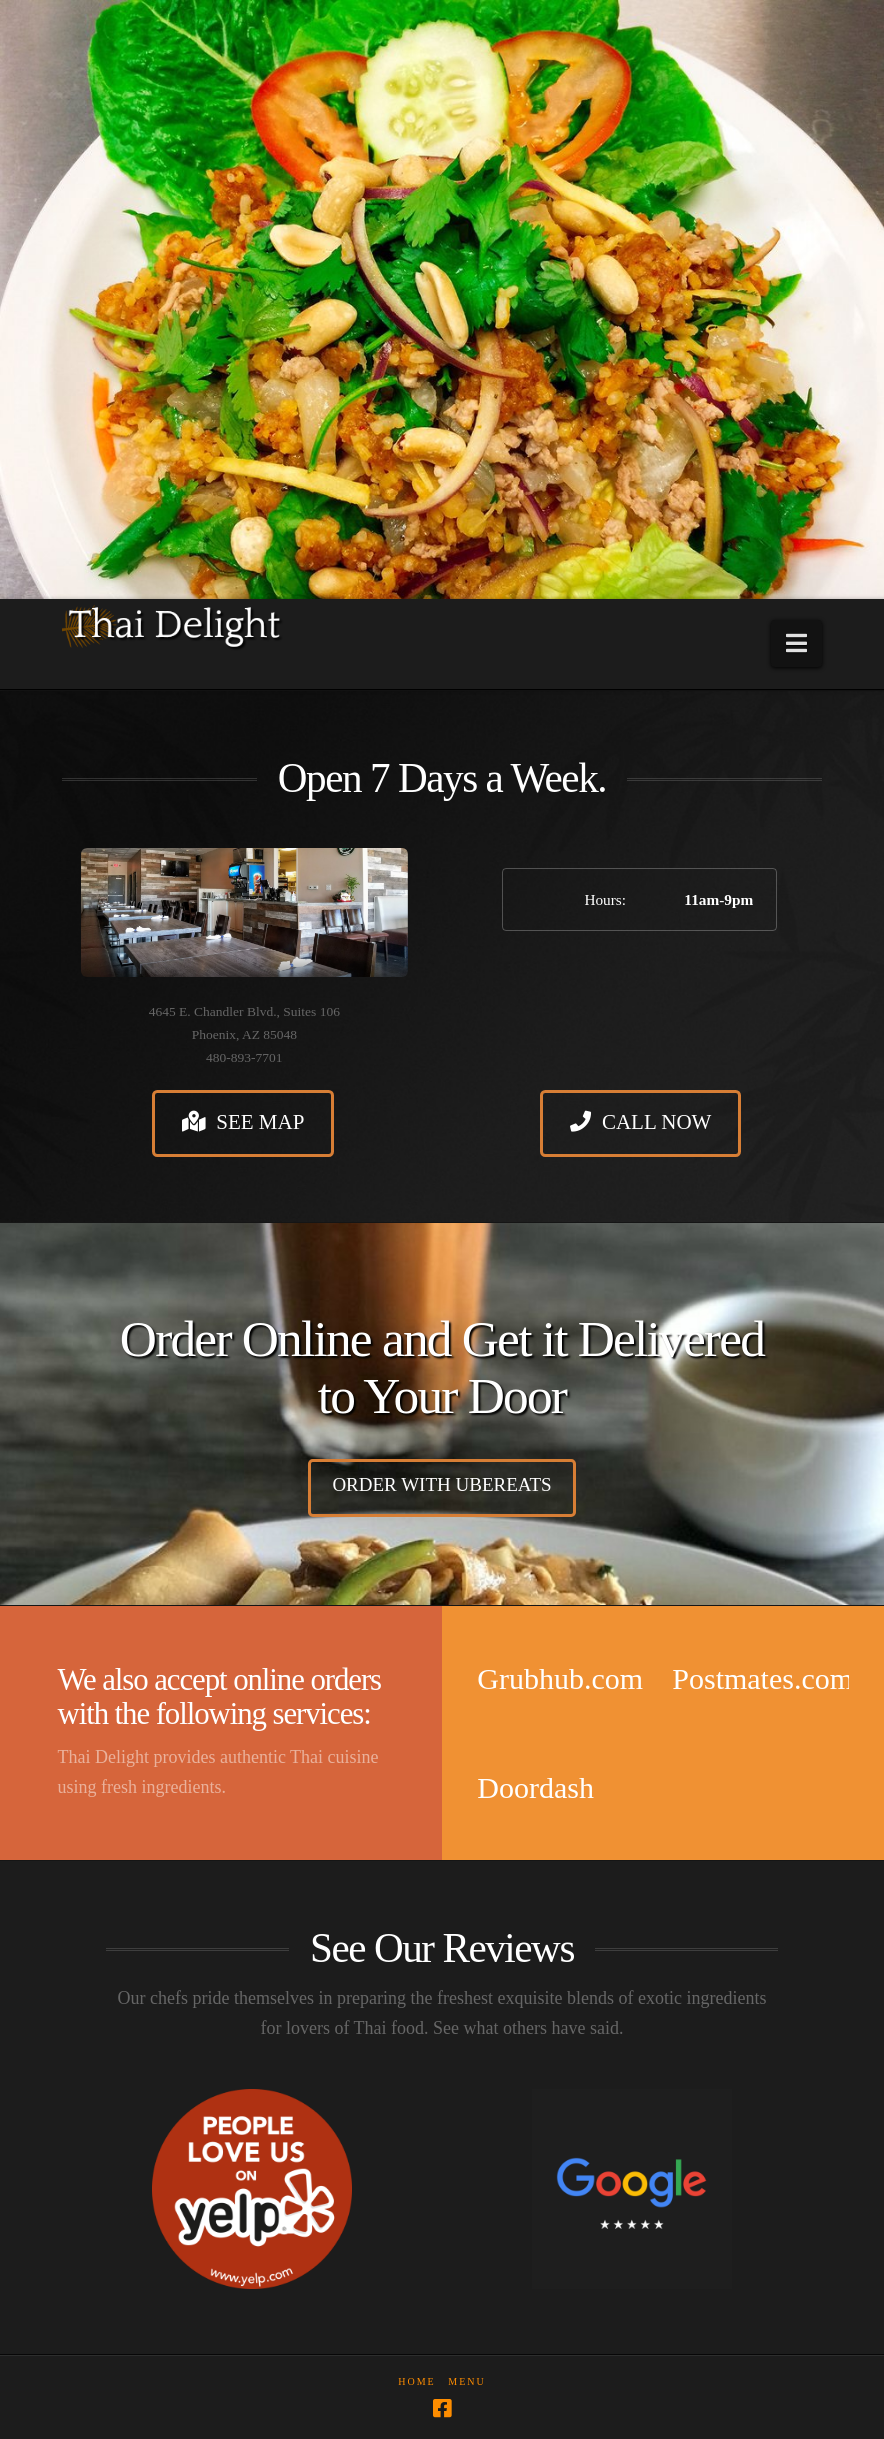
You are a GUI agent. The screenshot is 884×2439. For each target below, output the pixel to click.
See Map (243, 1121)
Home (416, 2381)
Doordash (535, 1787)
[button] (796, 643)
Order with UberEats (441, 1484)
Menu (466, 2381)
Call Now (640, 1121)
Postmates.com (762, 1678)
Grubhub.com (560, 1678)
